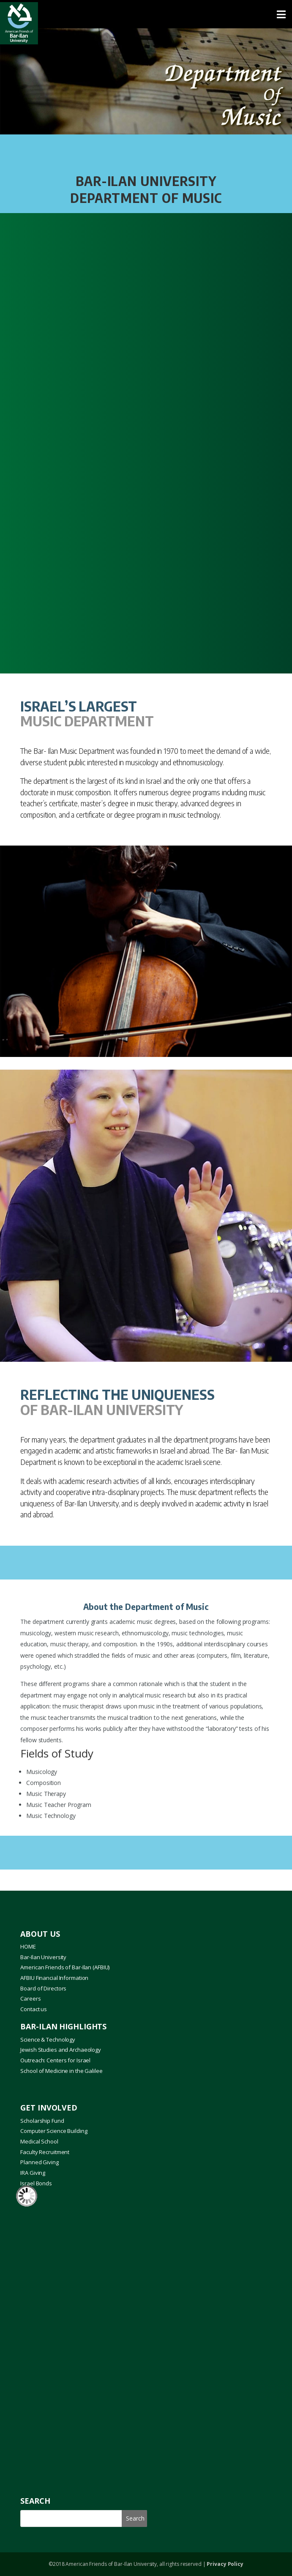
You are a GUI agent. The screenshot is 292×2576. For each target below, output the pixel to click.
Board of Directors (43, 1988)
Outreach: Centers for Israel (55, 2060)
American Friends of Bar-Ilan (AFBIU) (64, 1967)
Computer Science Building (53, 2131)
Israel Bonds (36, 2183)
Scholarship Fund (42, 2120)
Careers (30, 1998)
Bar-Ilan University (43, 1957)
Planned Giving (39, 2162)
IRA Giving (32, 2172)
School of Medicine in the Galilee (61, 2071)
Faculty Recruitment (44, 2152)
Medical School (39, 2141)
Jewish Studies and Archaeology (60, 2049)
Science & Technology (47, 2039)
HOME (28, 1946)
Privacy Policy (225, 2564)
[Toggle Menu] (146, 14)
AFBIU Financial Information (54, 1978)
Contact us (33, 2009)
